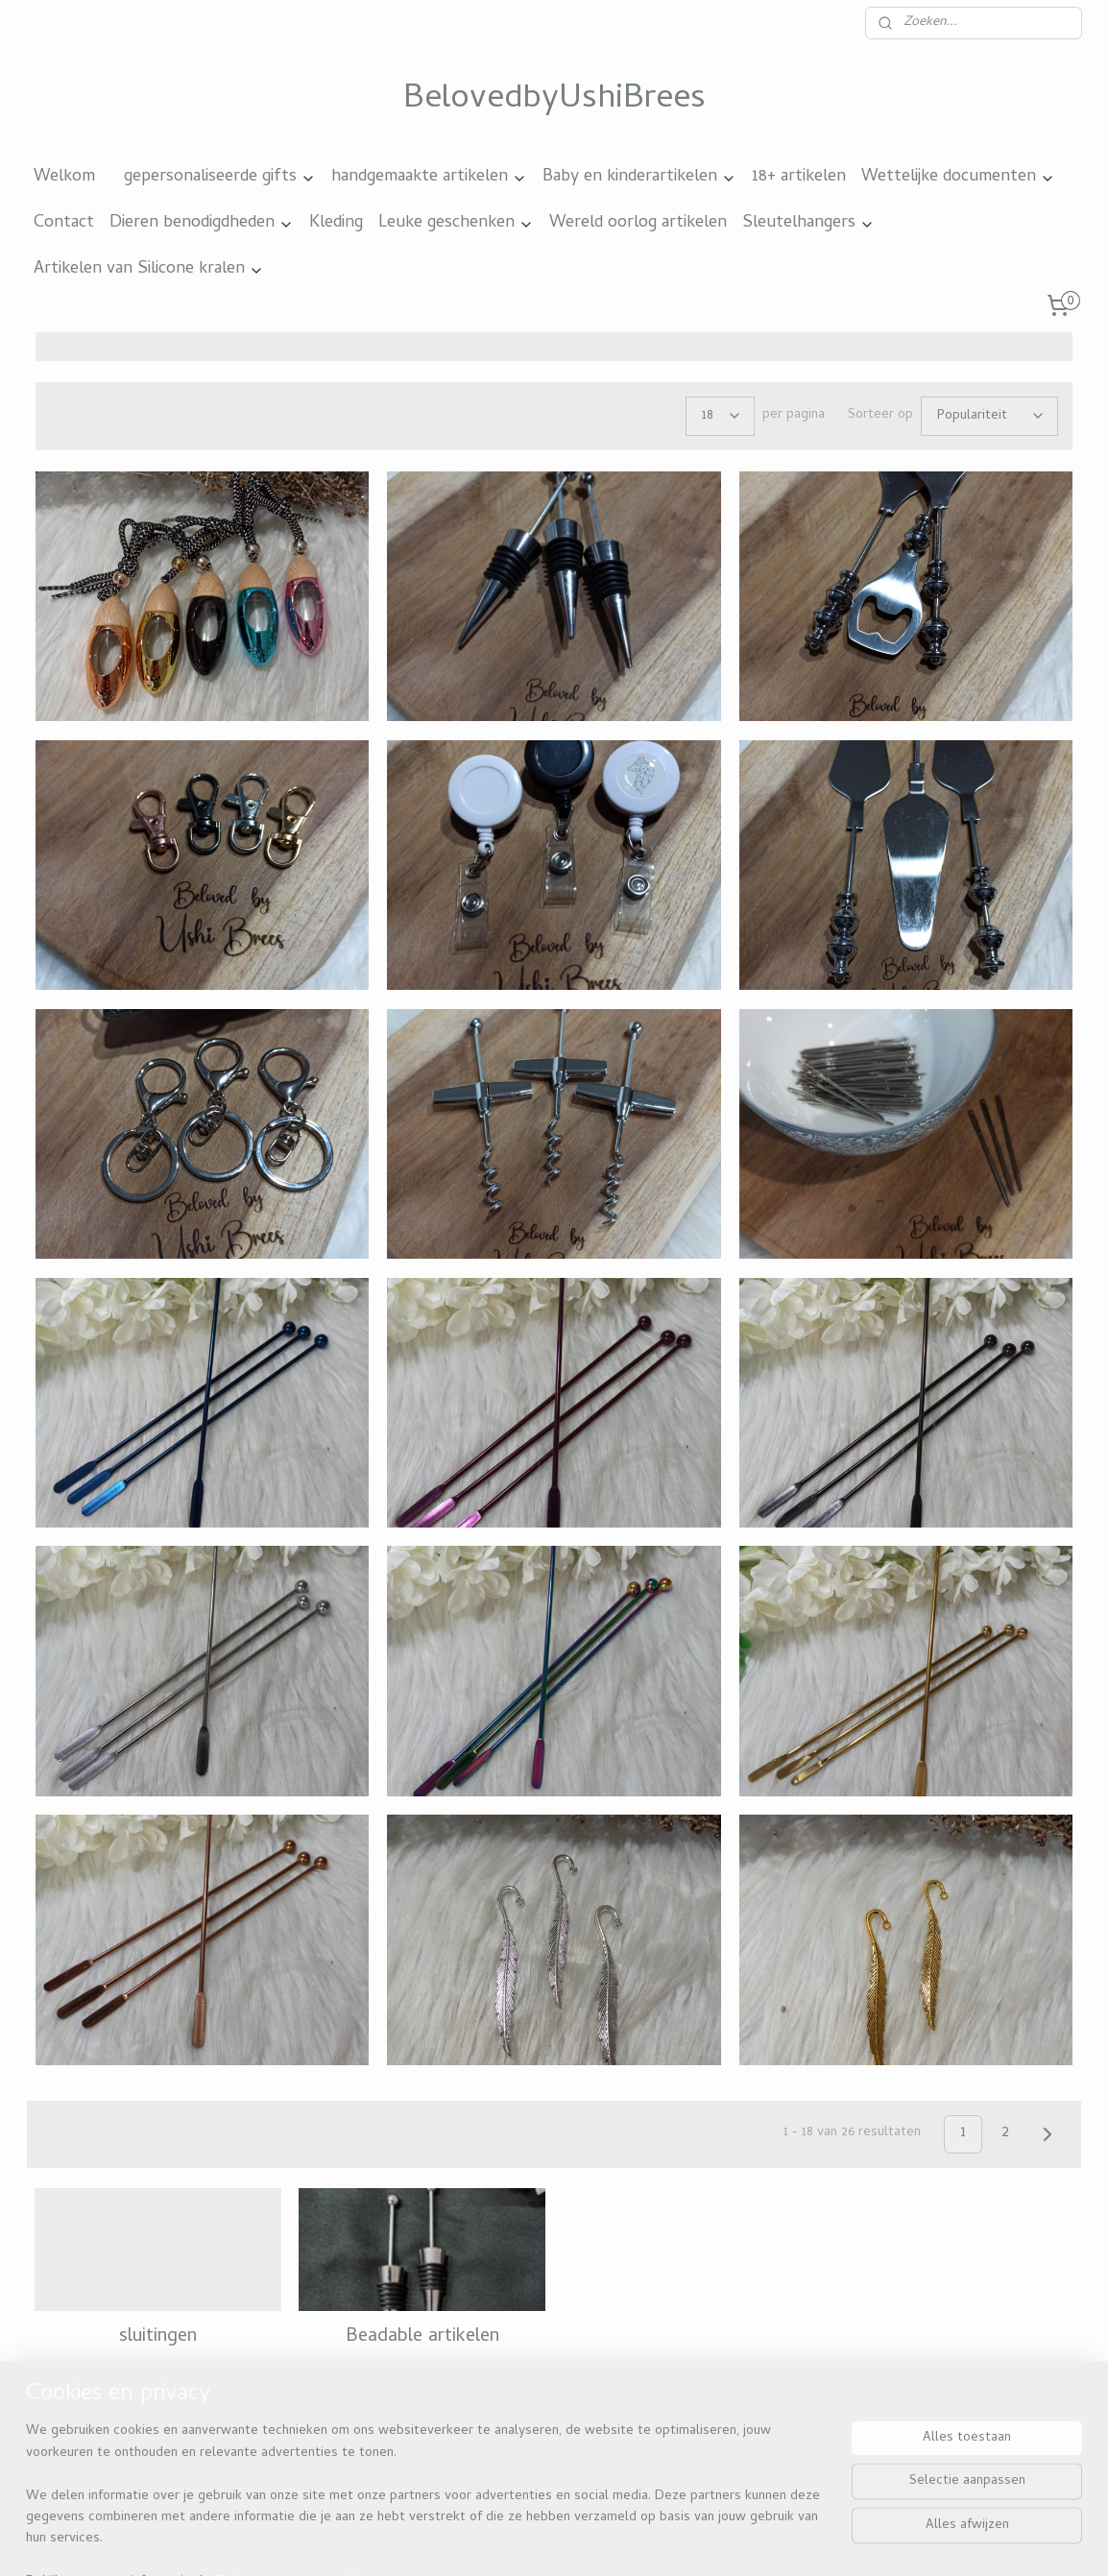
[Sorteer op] (989, 416)
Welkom (64, 177)
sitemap (505, 2540)
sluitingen (158, 2337)
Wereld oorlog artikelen (638, 223)
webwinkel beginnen (607, 2540)
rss (541, 2540)
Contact (64, 223)
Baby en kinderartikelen (639, 177)
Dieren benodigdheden (201, 223)
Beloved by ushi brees (114, 2440)
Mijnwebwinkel (755, 2540)
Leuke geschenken (456, 223)
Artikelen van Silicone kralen (149, 269)
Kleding (336, 223)
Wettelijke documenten (958, 177)
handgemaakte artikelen (429, 177)
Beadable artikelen (422, 2337)
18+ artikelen (799, 177)
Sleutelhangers (808, 223)
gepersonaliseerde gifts (220, 177)
